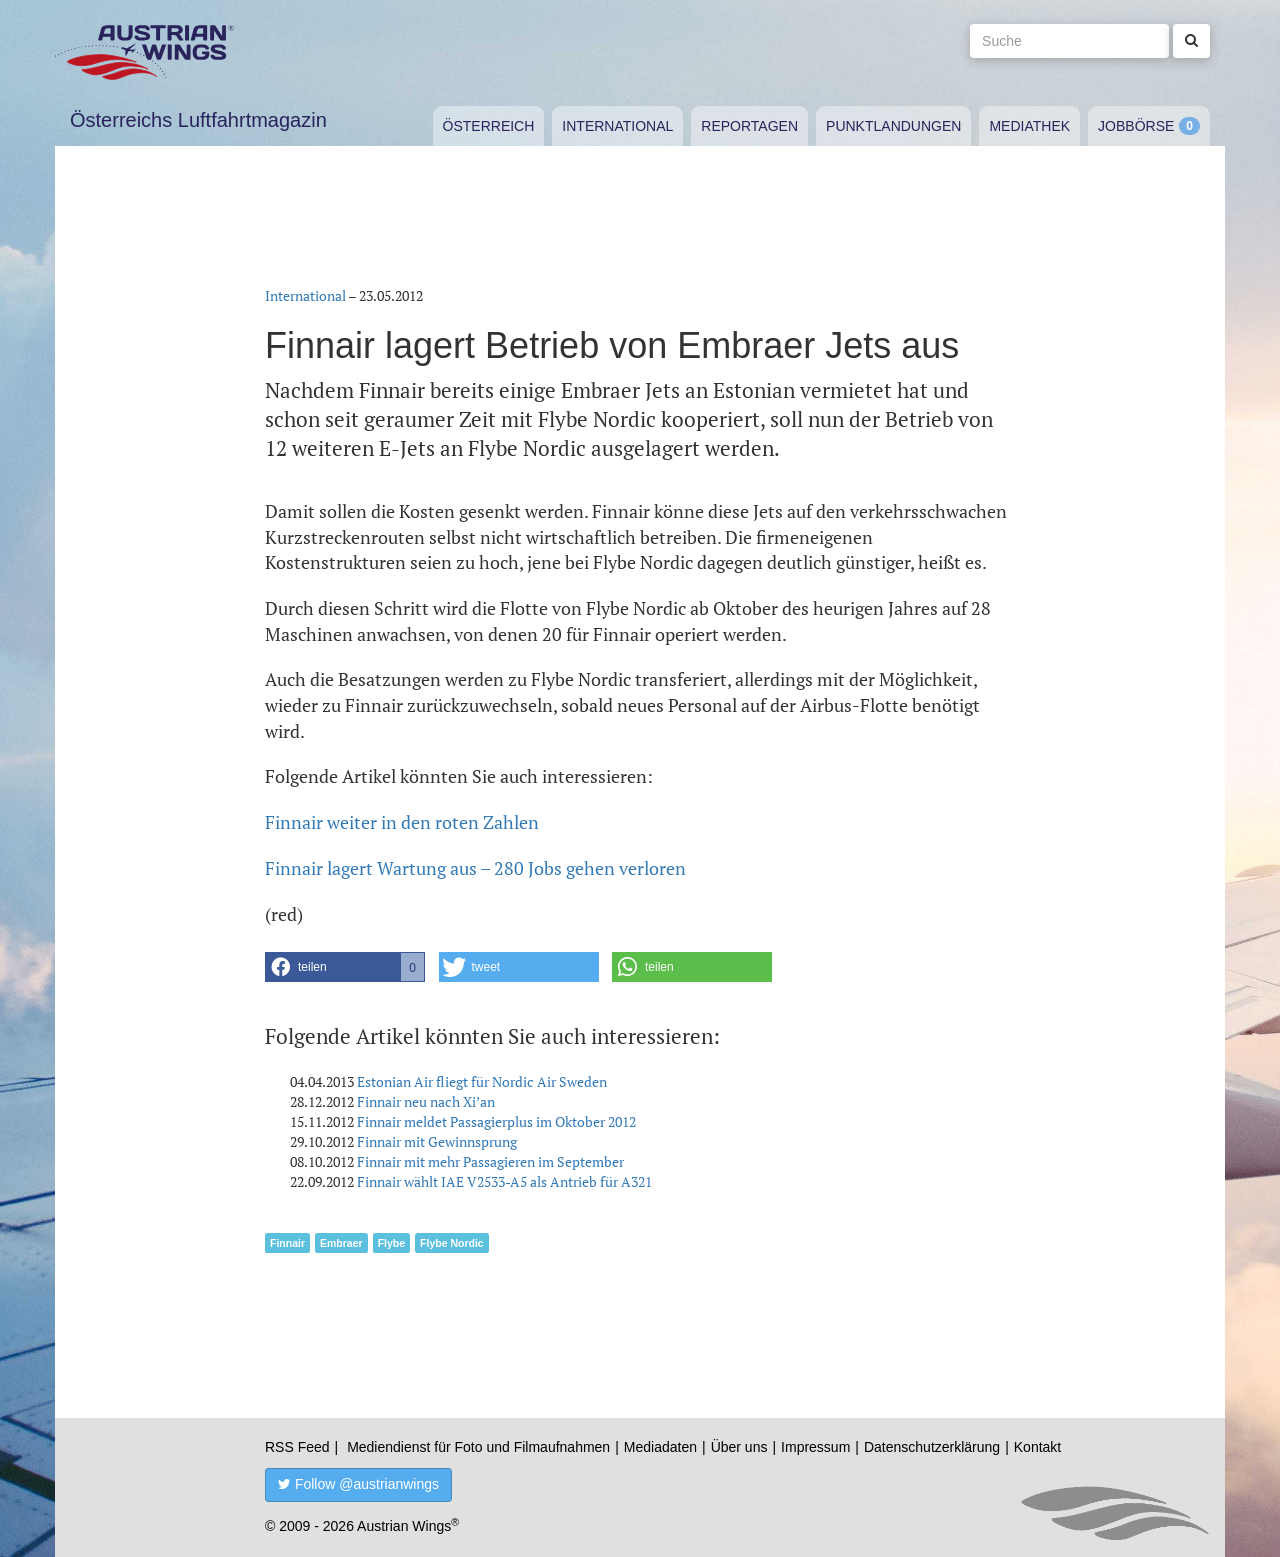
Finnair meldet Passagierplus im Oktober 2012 (496, 1121)
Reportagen (749, 126)
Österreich (489, 126)
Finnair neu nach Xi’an (426, 1101)
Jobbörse (1136, 126)
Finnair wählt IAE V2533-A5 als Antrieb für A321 (504, 1181)
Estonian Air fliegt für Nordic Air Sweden (482, 1081)
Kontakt (1037, 1447)
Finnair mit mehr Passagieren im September (490, 1161)
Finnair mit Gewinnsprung (437, 1141)
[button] (345, 967)
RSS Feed (297, 1447)
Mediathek (1029, 126)
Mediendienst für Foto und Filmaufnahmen (478, 1447)
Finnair (287, 1243)
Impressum (815, 1447)
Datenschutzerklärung (932, 1447)
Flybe (391, 1243)
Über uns (739, 1447)
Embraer (341, 1243)
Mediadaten (660, 1447)
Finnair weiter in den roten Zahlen (402, 822)
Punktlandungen (893, 126)
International (617, 126)
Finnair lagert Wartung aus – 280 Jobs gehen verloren (475, 868)
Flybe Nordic (452, 1243)
